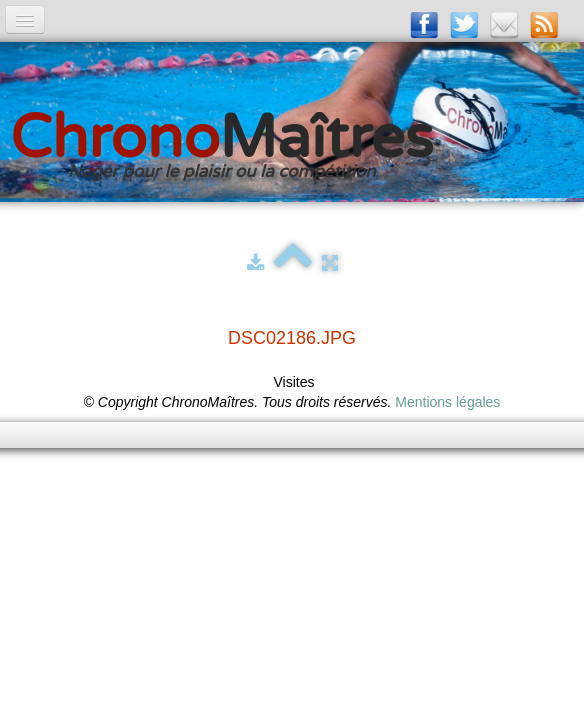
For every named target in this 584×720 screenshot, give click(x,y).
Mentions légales (447, 402)
